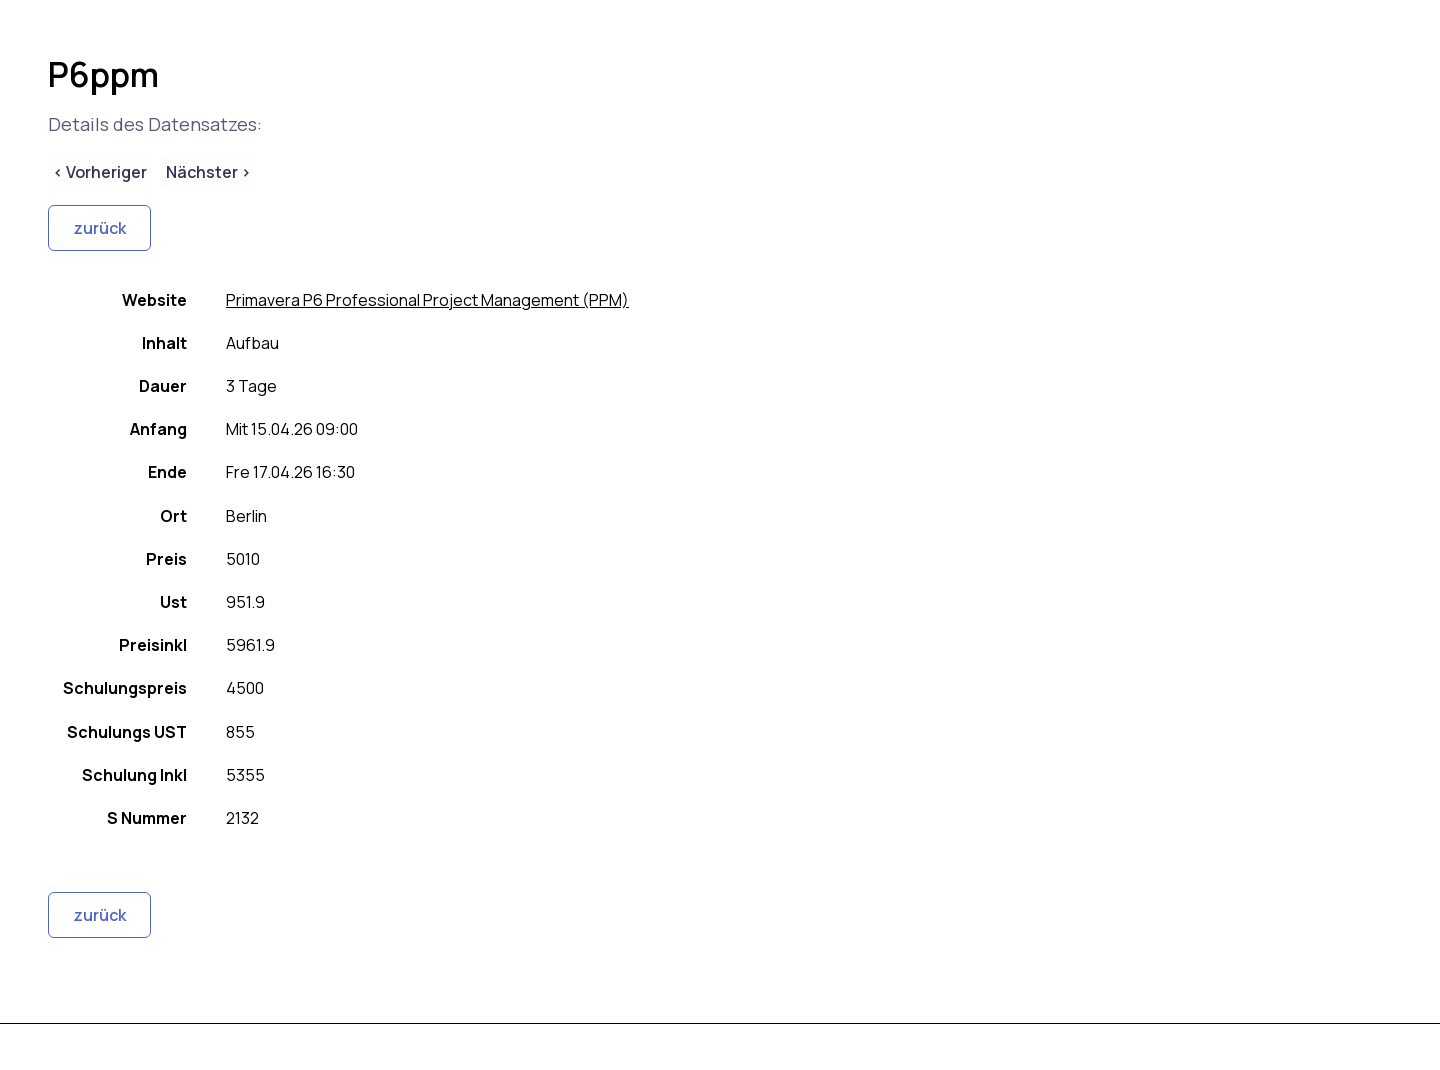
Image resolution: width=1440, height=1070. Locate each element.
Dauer (163, 386)
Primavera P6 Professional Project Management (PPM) (427, 300)
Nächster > (208, 172)
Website (154, 300)
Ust (173, 602)
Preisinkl (153, 645)
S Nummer (147, 818)
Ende (167, 472)
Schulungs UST (127, 732)
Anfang (158, 429)
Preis (166, 559)
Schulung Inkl (134, 775)
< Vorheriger (100, 172)
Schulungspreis (125, 688)
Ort (173, 516)
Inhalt (164, 343)
